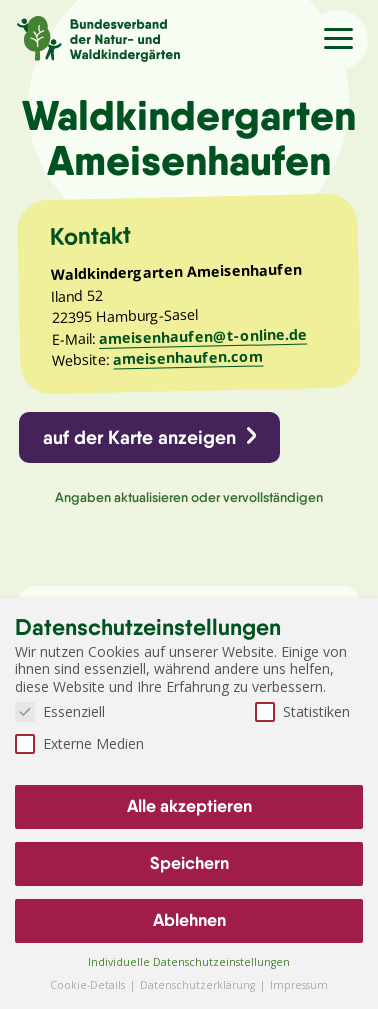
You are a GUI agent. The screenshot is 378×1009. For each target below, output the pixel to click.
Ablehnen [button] (189, 920)
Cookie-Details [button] (89, 985)
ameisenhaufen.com (188, 358)
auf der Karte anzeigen (139, 437)
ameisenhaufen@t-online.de (203, 335)
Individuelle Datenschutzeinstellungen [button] (189, 962)
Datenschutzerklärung (199, 985)
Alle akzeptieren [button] (189, 806)
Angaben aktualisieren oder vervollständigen (189, 497)
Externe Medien (79, 743)
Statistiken (302, 711)
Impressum (299, 985)
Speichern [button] (189, 863)
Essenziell (60, 711)
